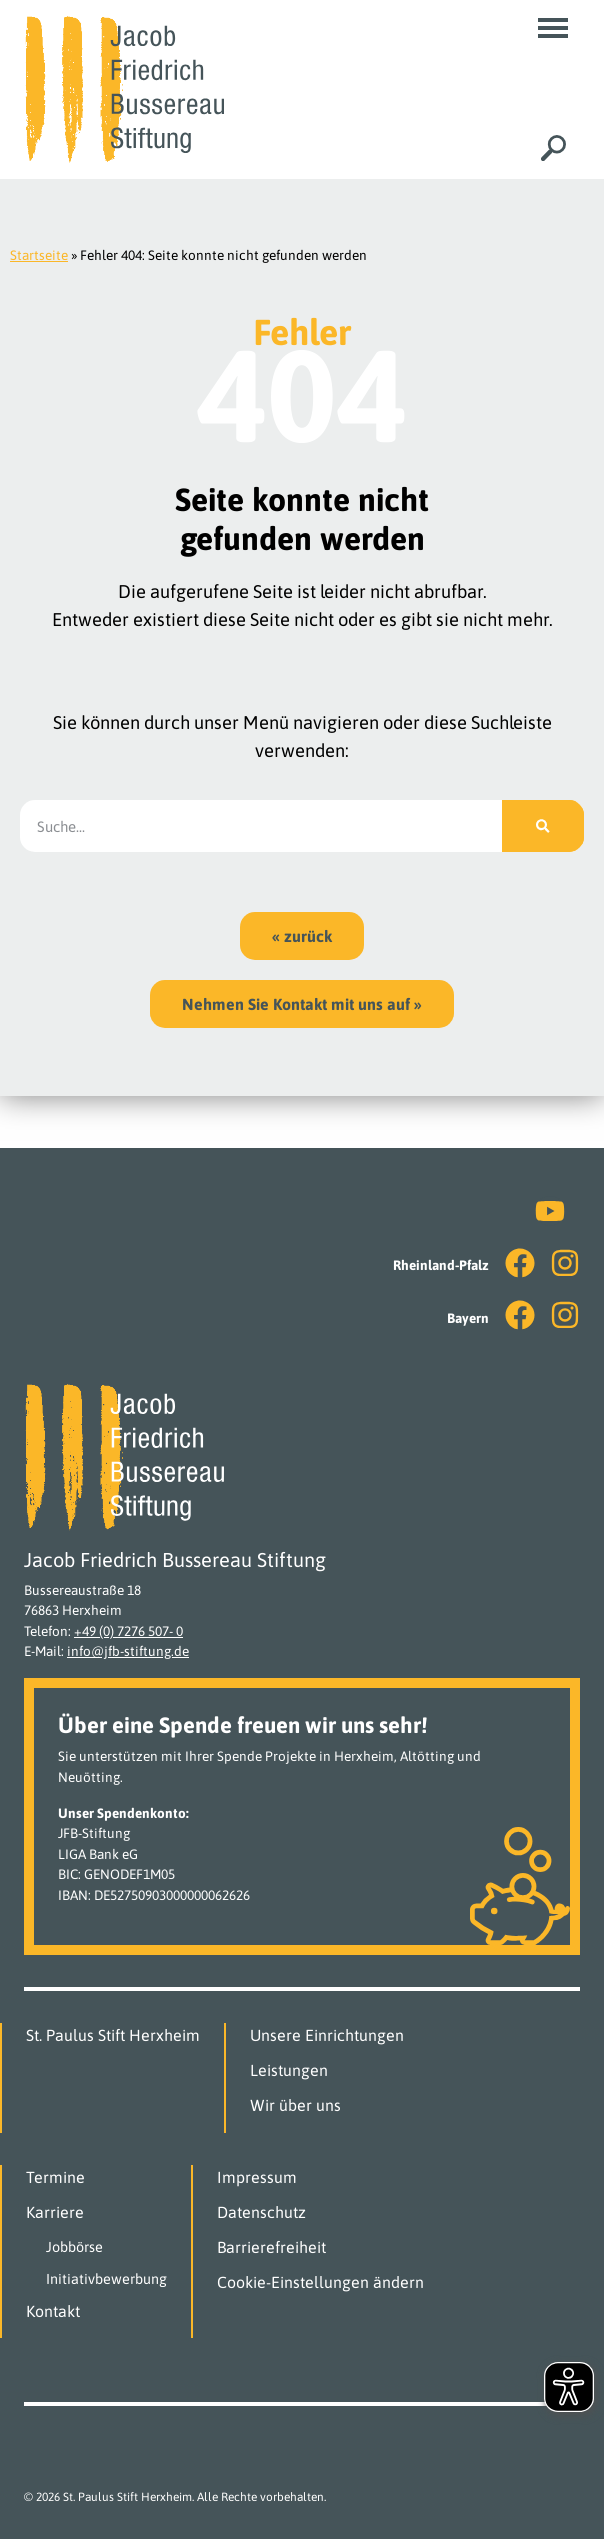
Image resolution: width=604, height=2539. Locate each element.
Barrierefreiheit (271, 2247)
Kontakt (53, 2311)
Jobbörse (74, 2247)
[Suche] (543, 826)
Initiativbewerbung (106, 2279)
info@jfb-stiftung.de (128, 1651)
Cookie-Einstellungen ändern (320, 2282)
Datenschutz (261, 2212)
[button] (553, 28)
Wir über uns (295, 2105)
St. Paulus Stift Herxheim (113, 2035)
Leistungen (289, 2070)
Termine (55, 2177)
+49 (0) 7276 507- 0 (128, 1631)
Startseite (39, 255)
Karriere (55, 2212)
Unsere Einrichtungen (327, 2035)
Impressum (257, 2177)
